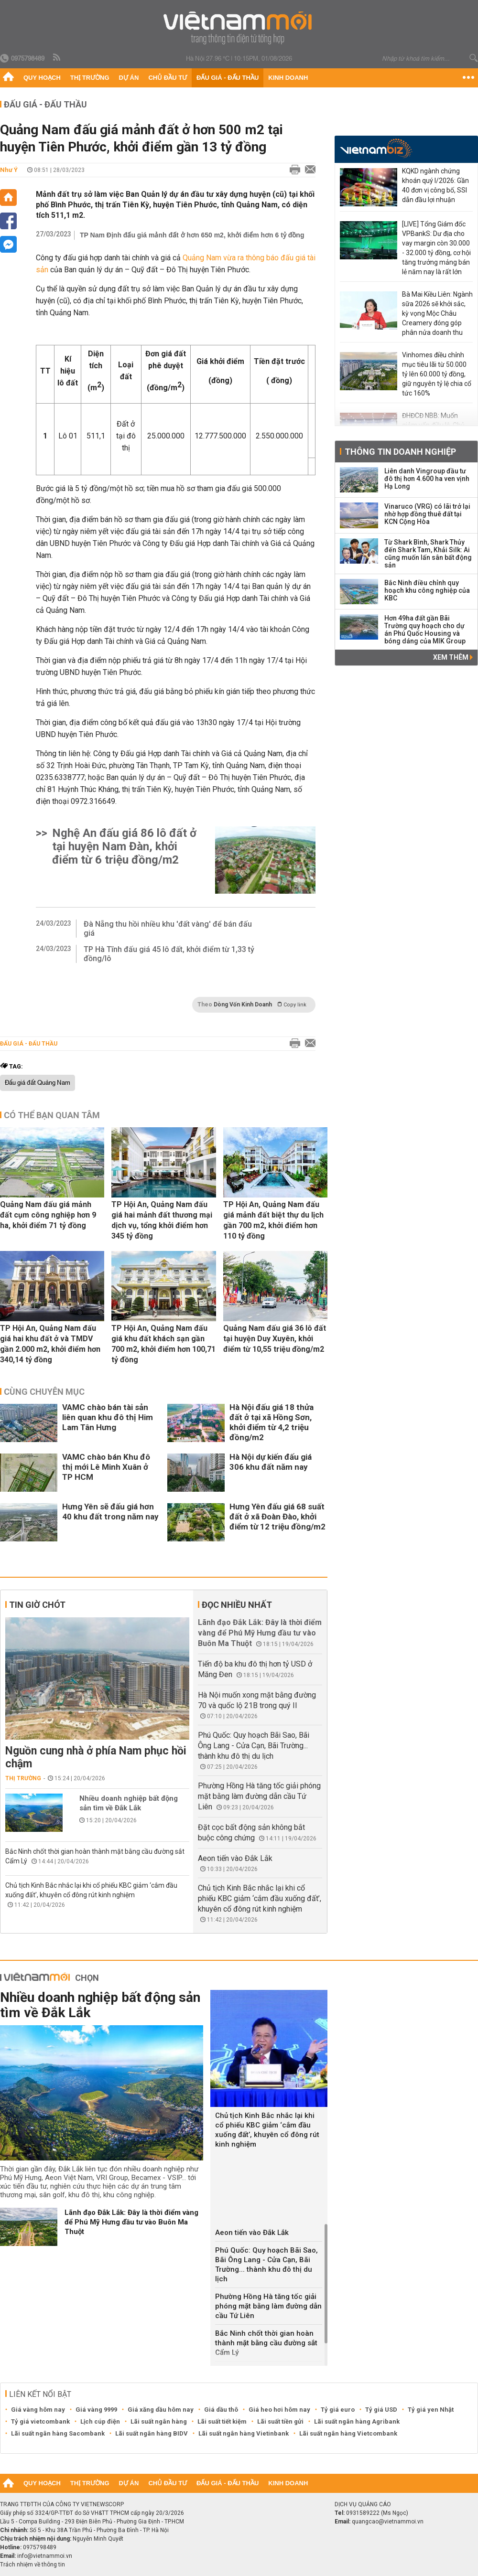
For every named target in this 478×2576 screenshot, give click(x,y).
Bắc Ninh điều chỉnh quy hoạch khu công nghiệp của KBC (427, 590)
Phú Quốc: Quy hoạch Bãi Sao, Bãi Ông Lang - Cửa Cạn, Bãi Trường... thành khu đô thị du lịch (253, 1746)
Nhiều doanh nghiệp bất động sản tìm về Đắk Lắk (128, 1803)
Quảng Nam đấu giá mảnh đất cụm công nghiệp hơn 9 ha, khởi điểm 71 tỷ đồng (48, 1215)
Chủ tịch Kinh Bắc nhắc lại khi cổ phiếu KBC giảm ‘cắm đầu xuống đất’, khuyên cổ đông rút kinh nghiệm (259, 1898)
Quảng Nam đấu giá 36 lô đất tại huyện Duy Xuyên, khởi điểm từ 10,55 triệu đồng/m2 (274, 1339)
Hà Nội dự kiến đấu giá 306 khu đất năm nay (270, 1462)
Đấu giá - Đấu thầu (227, 77)
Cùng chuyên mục (44, 1392)
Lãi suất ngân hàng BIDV (151, 2433)
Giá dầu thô (221, 2409)
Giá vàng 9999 (96, 2409)
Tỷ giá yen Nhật (431, 2409)
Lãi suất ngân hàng (158, 2421)
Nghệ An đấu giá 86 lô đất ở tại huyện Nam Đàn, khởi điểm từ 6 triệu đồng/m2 (124, 846)
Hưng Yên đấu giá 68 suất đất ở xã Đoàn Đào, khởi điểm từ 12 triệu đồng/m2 (277, 1516)
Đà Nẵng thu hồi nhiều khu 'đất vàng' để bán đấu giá (168, 928)
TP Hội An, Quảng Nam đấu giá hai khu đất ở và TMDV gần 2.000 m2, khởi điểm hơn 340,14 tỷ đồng (50, 1344)
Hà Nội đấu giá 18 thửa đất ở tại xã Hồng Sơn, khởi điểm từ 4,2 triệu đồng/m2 (271, 1422)
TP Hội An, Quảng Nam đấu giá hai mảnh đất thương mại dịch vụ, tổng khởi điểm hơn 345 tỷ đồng (161, 1220)
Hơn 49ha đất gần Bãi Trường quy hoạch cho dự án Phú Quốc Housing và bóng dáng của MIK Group (425, 629)
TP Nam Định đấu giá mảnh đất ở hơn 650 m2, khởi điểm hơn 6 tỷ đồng (192, 235)
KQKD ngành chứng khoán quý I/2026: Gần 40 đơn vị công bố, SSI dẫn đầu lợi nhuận (435, 185)
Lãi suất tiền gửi (280, 2421)
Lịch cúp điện (100, 2421)
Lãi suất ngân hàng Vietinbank (243, 2433)
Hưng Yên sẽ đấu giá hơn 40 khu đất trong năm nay (110, 1511)
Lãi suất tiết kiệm (222, 2421)
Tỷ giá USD (381, 2409)
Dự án (129, 77)
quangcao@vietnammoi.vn (388, 2521)
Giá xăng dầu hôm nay (161, 2409)
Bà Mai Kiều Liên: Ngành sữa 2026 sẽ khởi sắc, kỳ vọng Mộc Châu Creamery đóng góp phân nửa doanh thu (437, 313)
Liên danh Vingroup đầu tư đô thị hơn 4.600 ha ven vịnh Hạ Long (426, 478)
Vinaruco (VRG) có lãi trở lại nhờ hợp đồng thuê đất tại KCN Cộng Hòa (427, 513)
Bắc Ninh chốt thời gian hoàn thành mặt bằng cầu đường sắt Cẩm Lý (266, 2343)
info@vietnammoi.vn (44, 2556)
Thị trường (89, 77)
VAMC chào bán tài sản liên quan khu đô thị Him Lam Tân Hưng (107, 1417)
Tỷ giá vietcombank (40, 2421)
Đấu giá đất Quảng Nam (37, 1083)
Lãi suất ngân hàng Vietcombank (348, 2433)
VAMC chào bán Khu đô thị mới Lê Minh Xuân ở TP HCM (106, 1467)
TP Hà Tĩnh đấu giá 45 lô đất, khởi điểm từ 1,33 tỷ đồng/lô (169, 954)
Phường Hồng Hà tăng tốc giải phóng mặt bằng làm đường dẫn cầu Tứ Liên (259, 1796)
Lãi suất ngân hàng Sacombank (58, 2433)
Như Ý (9, 169)
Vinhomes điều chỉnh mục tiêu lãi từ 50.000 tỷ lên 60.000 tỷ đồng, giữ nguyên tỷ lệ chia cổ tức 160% (436, 374)
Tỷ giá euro (338, 2409)
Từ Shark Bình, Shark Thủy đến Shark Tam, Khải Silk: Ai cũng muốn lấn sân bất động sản (428, 553)
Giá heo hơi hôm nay (279, 2409)
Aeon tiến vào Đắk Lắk (235, 1858)
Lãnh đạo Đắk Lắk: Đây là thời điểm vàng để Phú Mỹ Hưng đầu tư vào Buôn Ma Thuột (260, 1633)
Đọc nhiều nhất (237, 1605)
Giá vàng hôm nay (38, 2409)
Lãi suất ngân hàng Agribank (357, 2421)
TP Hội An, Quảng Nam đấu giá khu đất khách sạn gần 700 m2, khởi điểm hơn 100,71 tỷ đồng (163, 1344)
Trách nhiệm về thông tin (32, 2564)
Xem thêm (453, 657)
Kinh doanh (288, 77)
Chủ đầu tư (167, 77)
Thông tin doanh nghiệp (400, 452)
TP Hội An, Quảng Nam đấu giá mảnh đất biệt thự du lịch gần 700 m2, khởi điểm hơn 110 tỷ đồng (273, 1220)
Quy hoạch (42, 77)
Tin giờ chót (37, 1605)
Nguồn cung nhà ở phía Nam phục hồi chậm (95, 1757)
